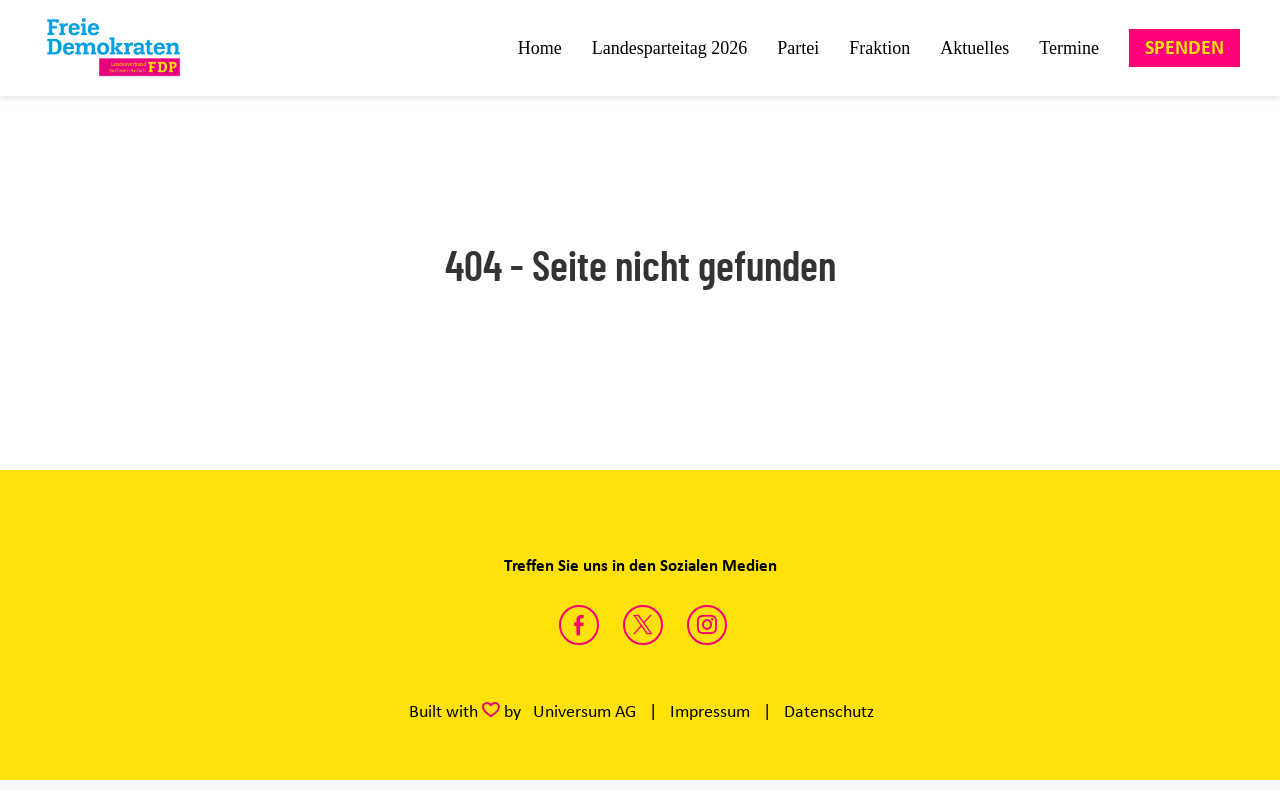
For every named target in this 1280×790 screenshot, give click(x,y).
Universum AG (584, 711)
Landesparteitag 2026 (669, 48)
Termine (1069, 48)
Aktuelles (974, 48)
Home (540, 48)
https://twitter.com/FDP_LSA (643, 625)
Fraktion (879, 48)
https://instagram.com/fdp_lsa (707, 625)
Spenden (1184, 47)
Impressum (710, 711)
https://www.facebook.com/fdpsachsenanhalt (579, 625)
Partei (798, 48)
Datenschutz (829, 711)
